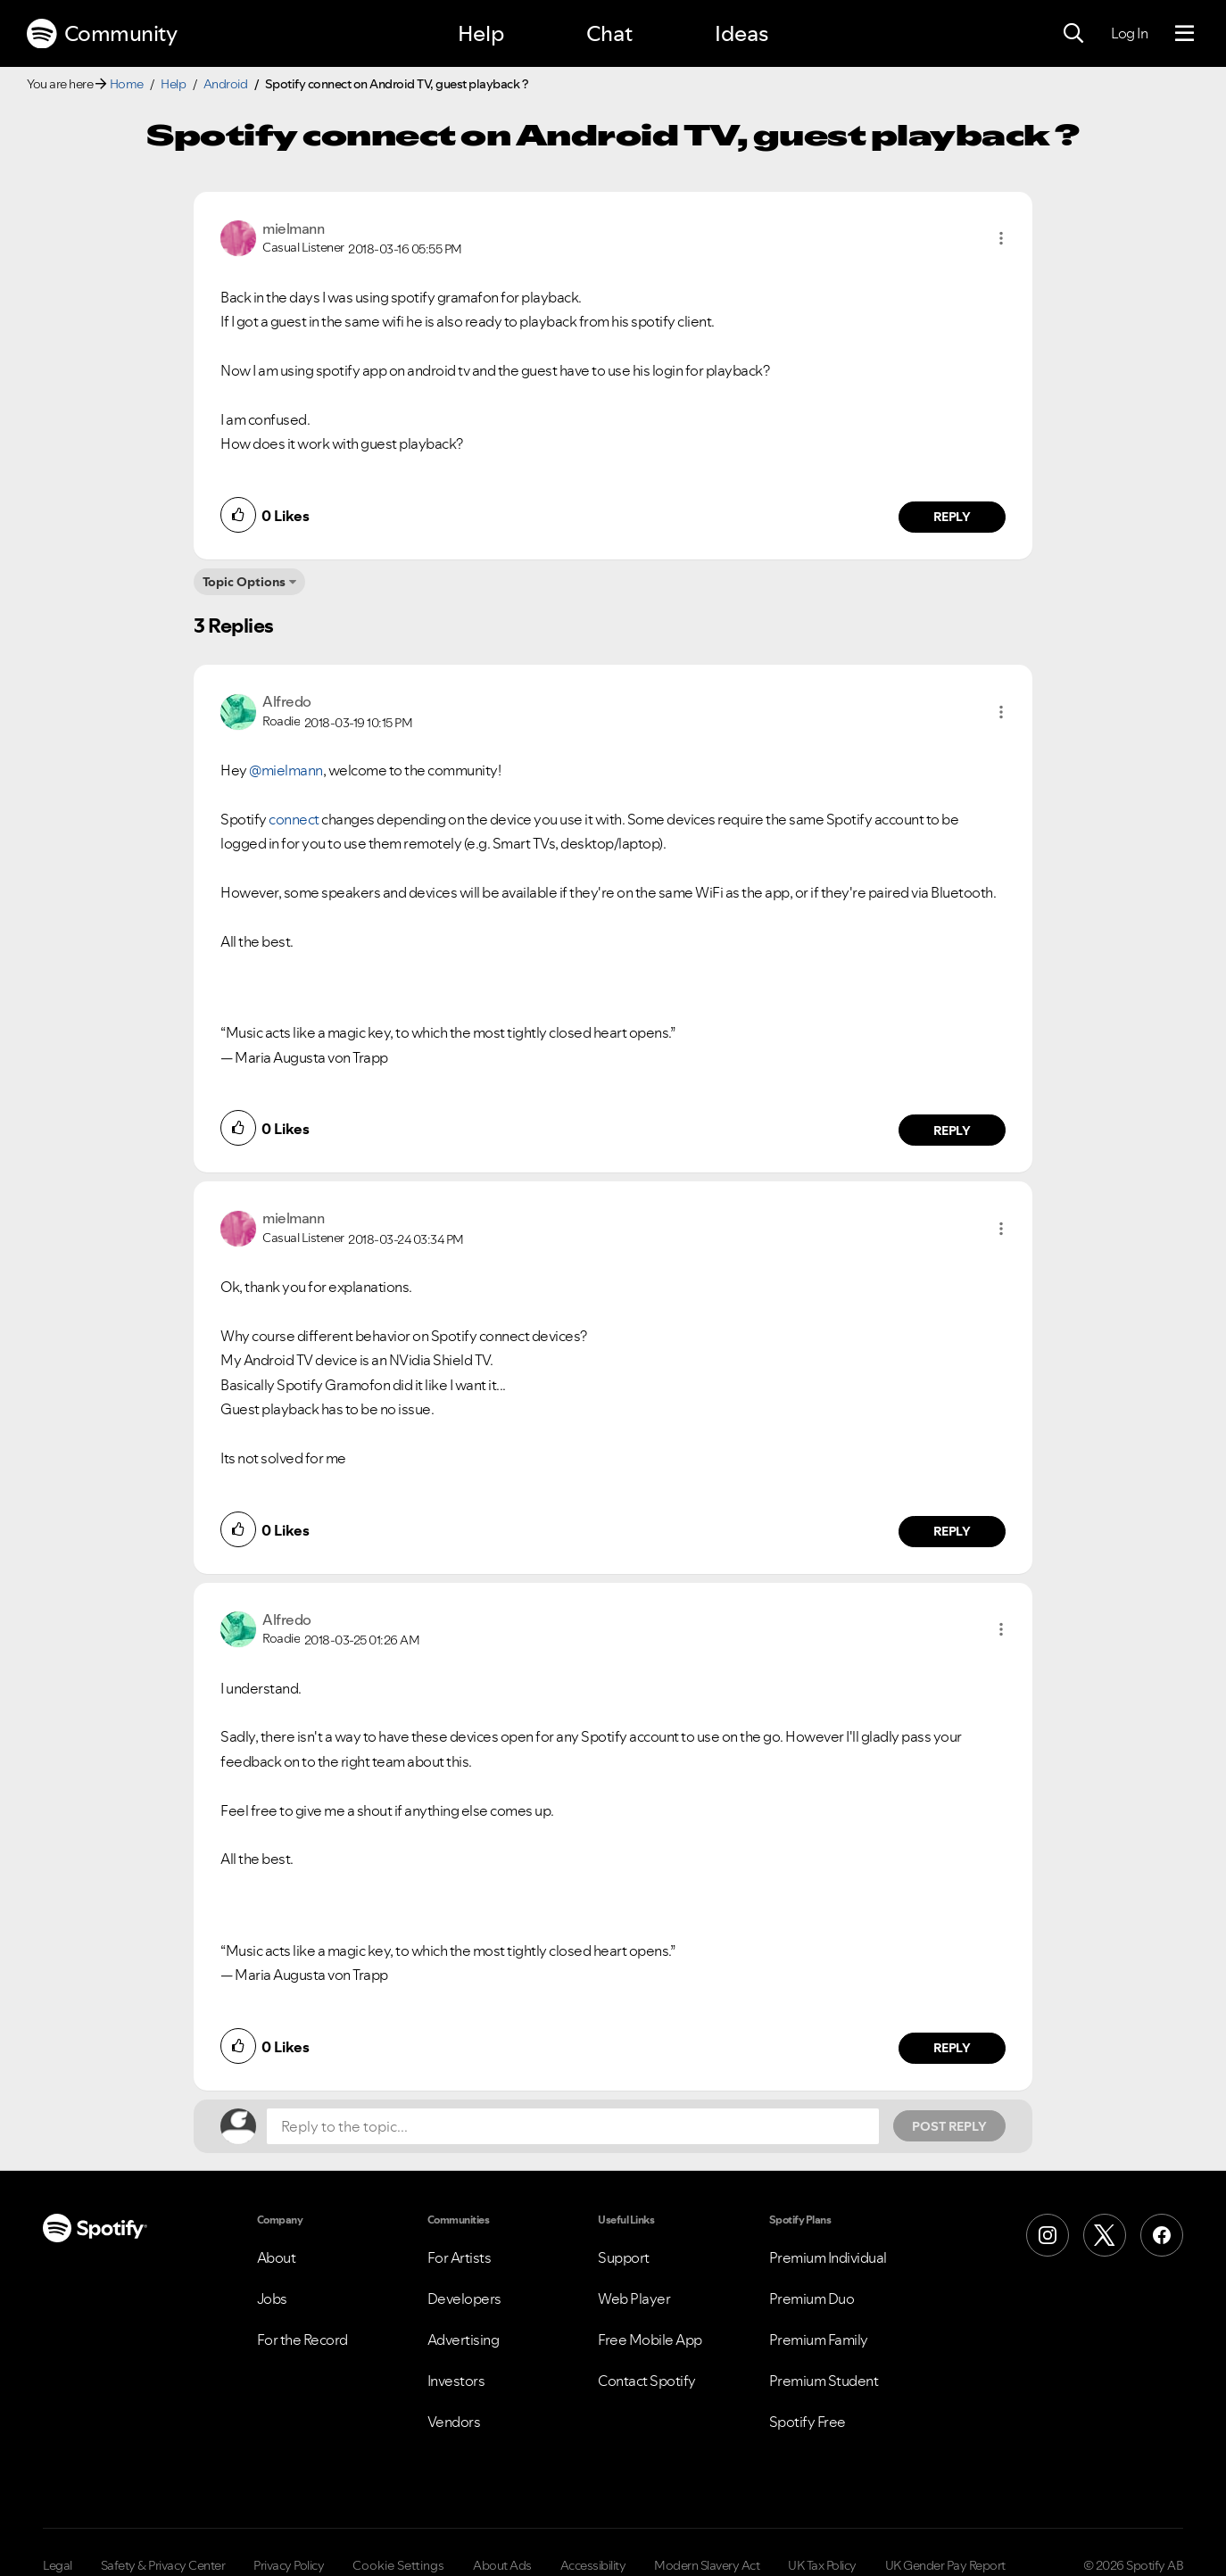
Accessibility (593, 2565)
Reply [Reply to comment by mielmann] (952, 517)
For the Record (302, 2339)
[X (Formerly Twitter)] (1104, 2235)
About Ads (502, 2565)
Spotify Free (807, 2421)
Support (624, 2257)
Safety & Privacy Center (163, 2565)
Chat (609, 33)
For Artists (459, 2257)
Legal (57, 2565)
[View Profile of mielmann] (293, 228)
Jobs (272, 2298)
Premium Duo (812, 2298)
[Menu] (1184, 33)
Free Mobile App (650, 2339)
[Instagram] (1047, 2235)
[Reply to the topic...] (573, 2126)
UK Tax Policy (822, 2565)
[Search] (1073, 34)
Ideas (741, 33)
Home (127, 84)
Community (102, 34)
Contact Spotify (647, 2380)
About (276, 2257)
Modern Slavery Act (706, 2565)
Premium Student (824, 2380)
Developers (464, 2298)
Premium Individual (828, 2257)
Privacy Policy (288, 2565)
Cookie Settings (398, 2565)
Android (225, 84)
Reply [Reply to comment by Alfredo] (952, 1130)
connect (294, 819)
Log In (1129, 33)
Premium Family (818, 2339)
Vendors (454, 2421)
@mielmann (286, 770)
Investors (456, 2380)
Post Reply (949, 2126)
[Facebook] (1161, 2235)
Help (481, 33)
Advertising (463, 2339)
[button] (1001, 238)
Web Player (634, 2298)
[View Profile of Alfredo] (286, 701)
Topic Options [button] (244, 582)
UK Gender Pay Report (945, 2565)
